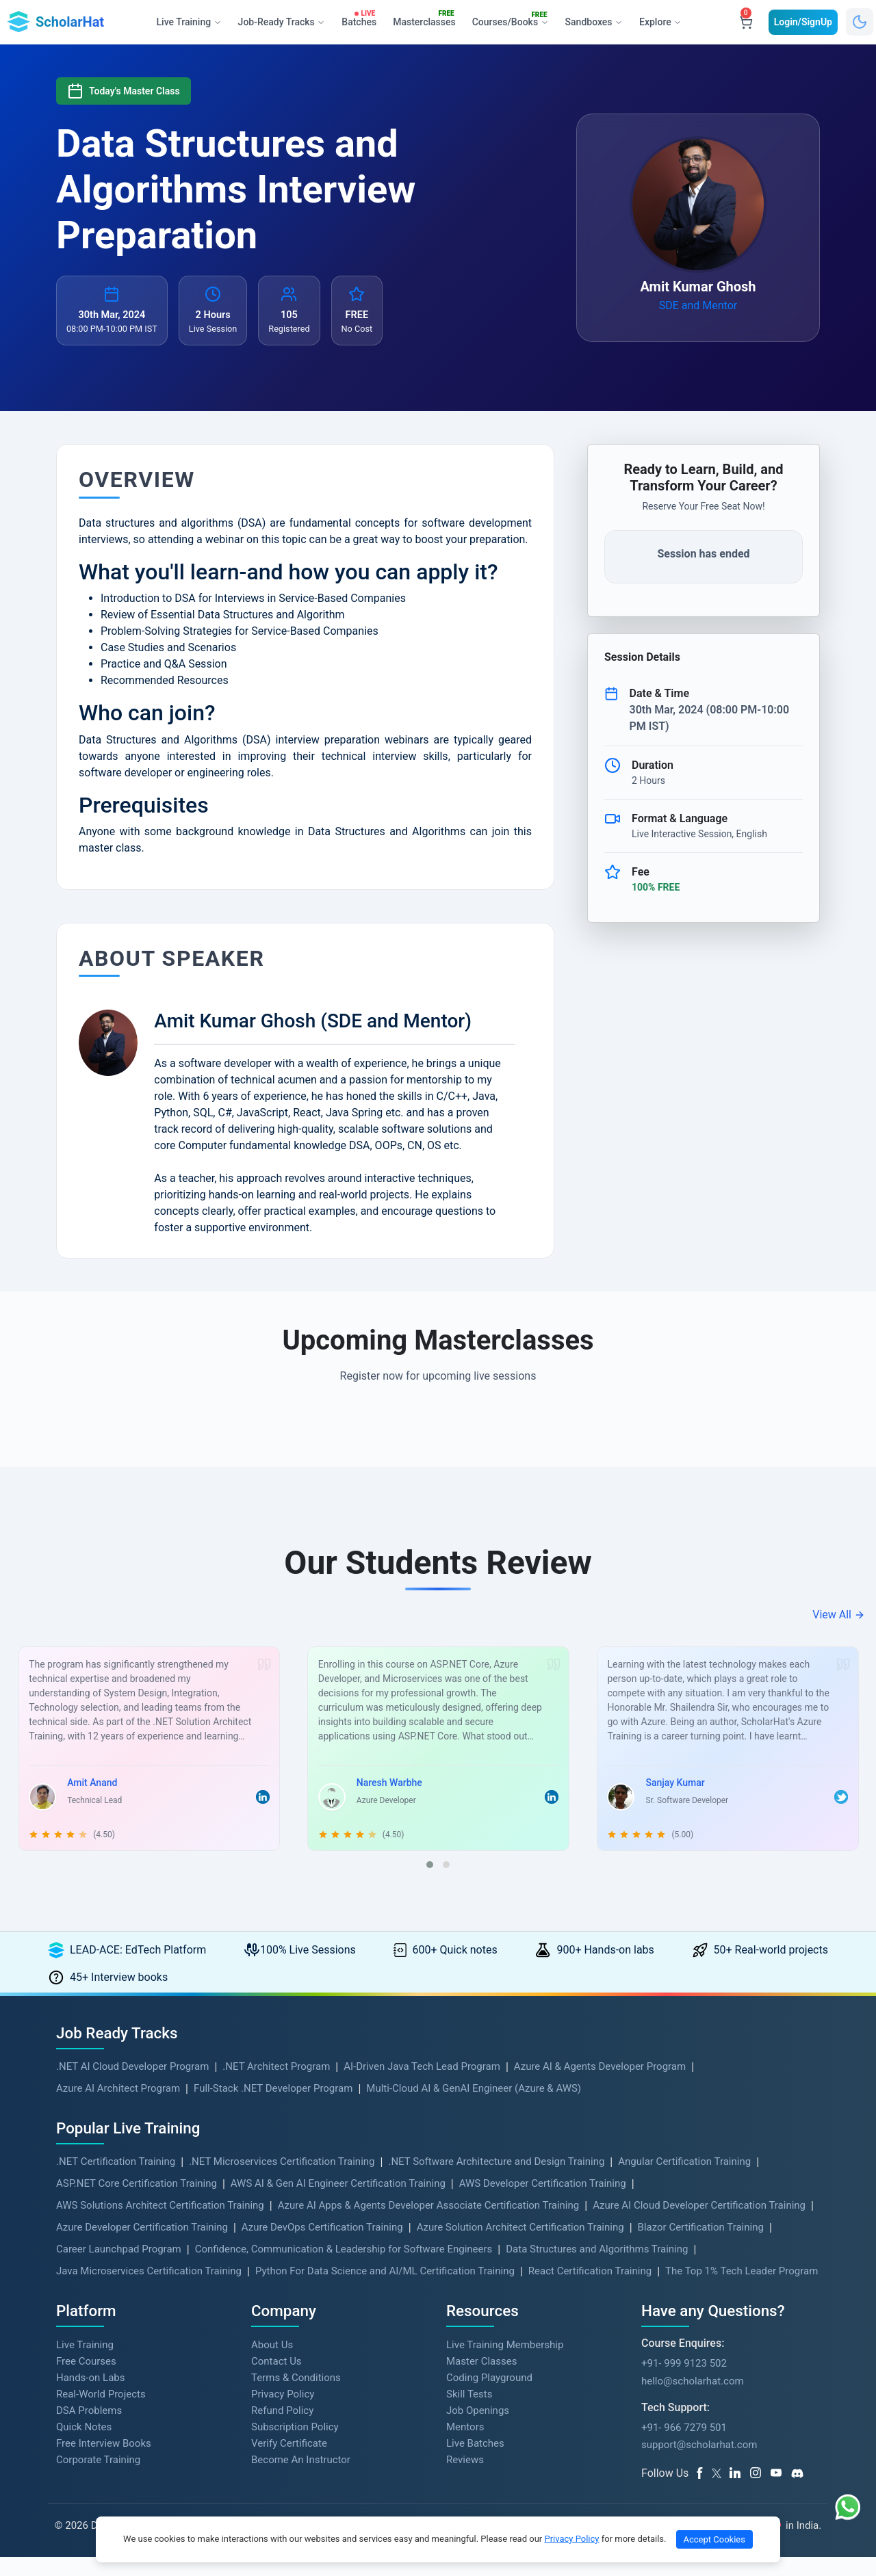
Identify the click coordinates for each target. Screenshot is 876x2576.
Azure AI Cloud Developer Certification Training (699, 2224)
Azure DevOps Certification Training (322, 2245)
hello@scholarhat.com (692, 2399)
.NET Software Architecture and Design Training (496, 2180)
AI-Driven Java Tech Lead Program (422, 2085)
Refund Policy (282, 2429)
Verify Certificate (289, 2462)
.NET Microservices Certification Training (281, 2180)
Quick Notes (84, 2445)
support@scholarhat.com (699, 2464)
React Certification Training (590, 2289)
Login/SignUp (803, 21)
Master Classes (481, 2380)
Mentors (465, 2445)
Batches (361, 19)
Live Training (85, 2363)
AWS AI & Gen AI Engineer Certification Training (338, 2202)
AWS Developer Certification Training (542, 2202)
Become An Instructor (300, 2478)
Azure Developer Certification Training (142, 2245)
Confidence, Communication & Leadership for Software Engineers (344, 2267)
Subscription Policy (295, 2445)
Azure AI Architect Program (118, 2107)
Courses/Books (513, 19)
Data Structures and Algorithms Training (597, 2267)
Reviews (465, 2478)
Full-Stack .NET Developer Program (273, 2107)
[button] (430, 1884)
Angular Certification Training (684, 2180)
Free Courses (86, 2380)
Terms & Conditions (296, 2396)
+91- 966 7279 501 (684, 2446)
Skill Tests (469, 2412)
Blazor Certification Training (701, 2245)
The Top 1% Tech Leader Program (741, 2289)
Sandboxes (593, 21)
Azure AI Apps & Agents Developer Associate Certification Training (429, 2224)
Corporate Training (98, 2478)
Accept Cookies (714, 2539)
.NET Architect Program (276, 2085)
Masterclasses (426, 19)
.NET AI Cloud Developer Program (132, 2085)
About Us (272, 2363)
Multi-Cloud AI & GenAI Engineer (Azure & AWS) (473, 2107)
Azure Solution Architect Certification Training (520, 2245)
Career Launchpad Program (118, 2267)
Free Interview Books (103, 2462)
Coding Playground (489, 2396)
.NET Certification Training (115, 2180)
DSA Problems (89, 2429)
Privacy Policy (282, 2412)
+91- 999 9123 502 (684, 2382)
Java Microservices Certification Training (149, 2289)
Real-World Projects (101, 2412)
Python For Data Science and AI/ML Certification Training (385, 2289)
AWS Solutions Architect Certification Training (160, 2224)
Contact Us (276, 2380)
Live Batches (475, 2462)
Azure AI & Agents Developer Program (600, 2085)
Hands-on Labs (90, 2396)
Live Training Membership (504, 2363)
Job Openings (477, 2429)
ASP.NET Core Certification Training (136, 2202)
